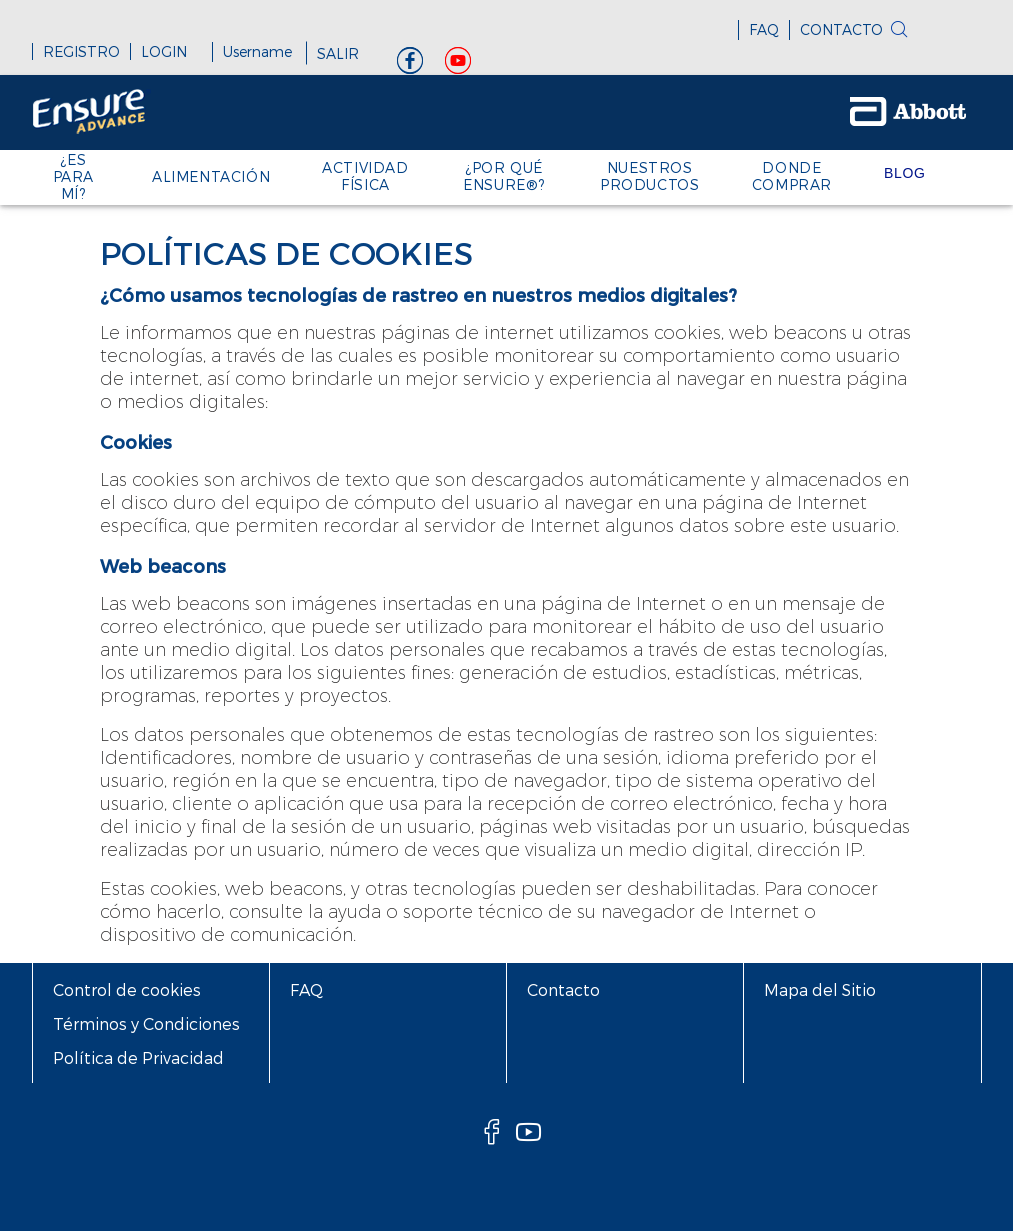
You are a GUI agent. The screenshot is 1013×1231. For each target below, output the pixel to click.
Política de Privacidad (138, 1057)
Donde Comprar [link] (792, 176)
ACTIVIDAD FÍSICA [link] (365, 176)
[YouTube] (458, 65)
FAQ (764, 29)
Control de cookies (127, 989)
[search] (899, 31)
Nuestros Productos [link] (649, 176)
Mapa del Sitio (820, 989)
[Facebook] (410, 65)
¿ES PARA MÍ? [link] (73, 176)
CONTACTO (841, 29)
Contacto (563, 989)
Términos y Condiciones (146, 1023)
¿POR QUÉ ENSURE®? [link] (504, 176)
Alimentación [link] (211, 176)
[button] (931, 34)
